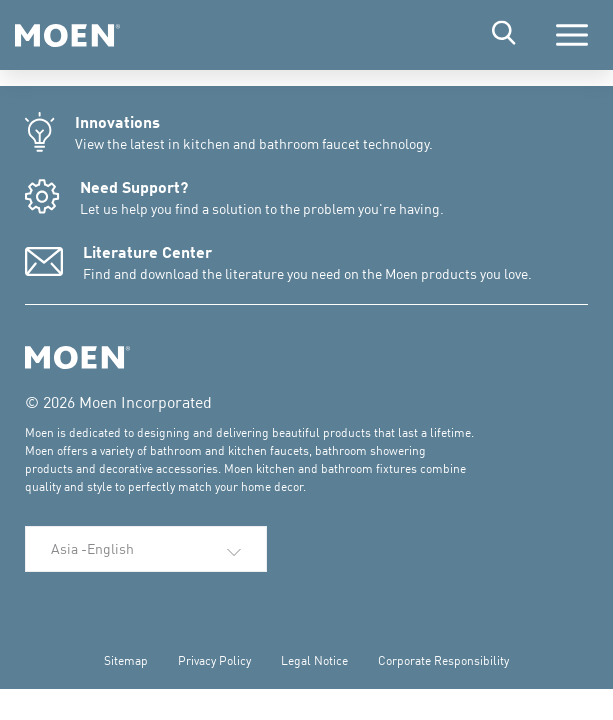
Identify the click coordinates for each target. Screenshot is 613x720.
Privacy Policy (214, 660)
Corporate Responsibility (443, 660)
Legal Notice (314, 660)
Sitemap (126, 660)
